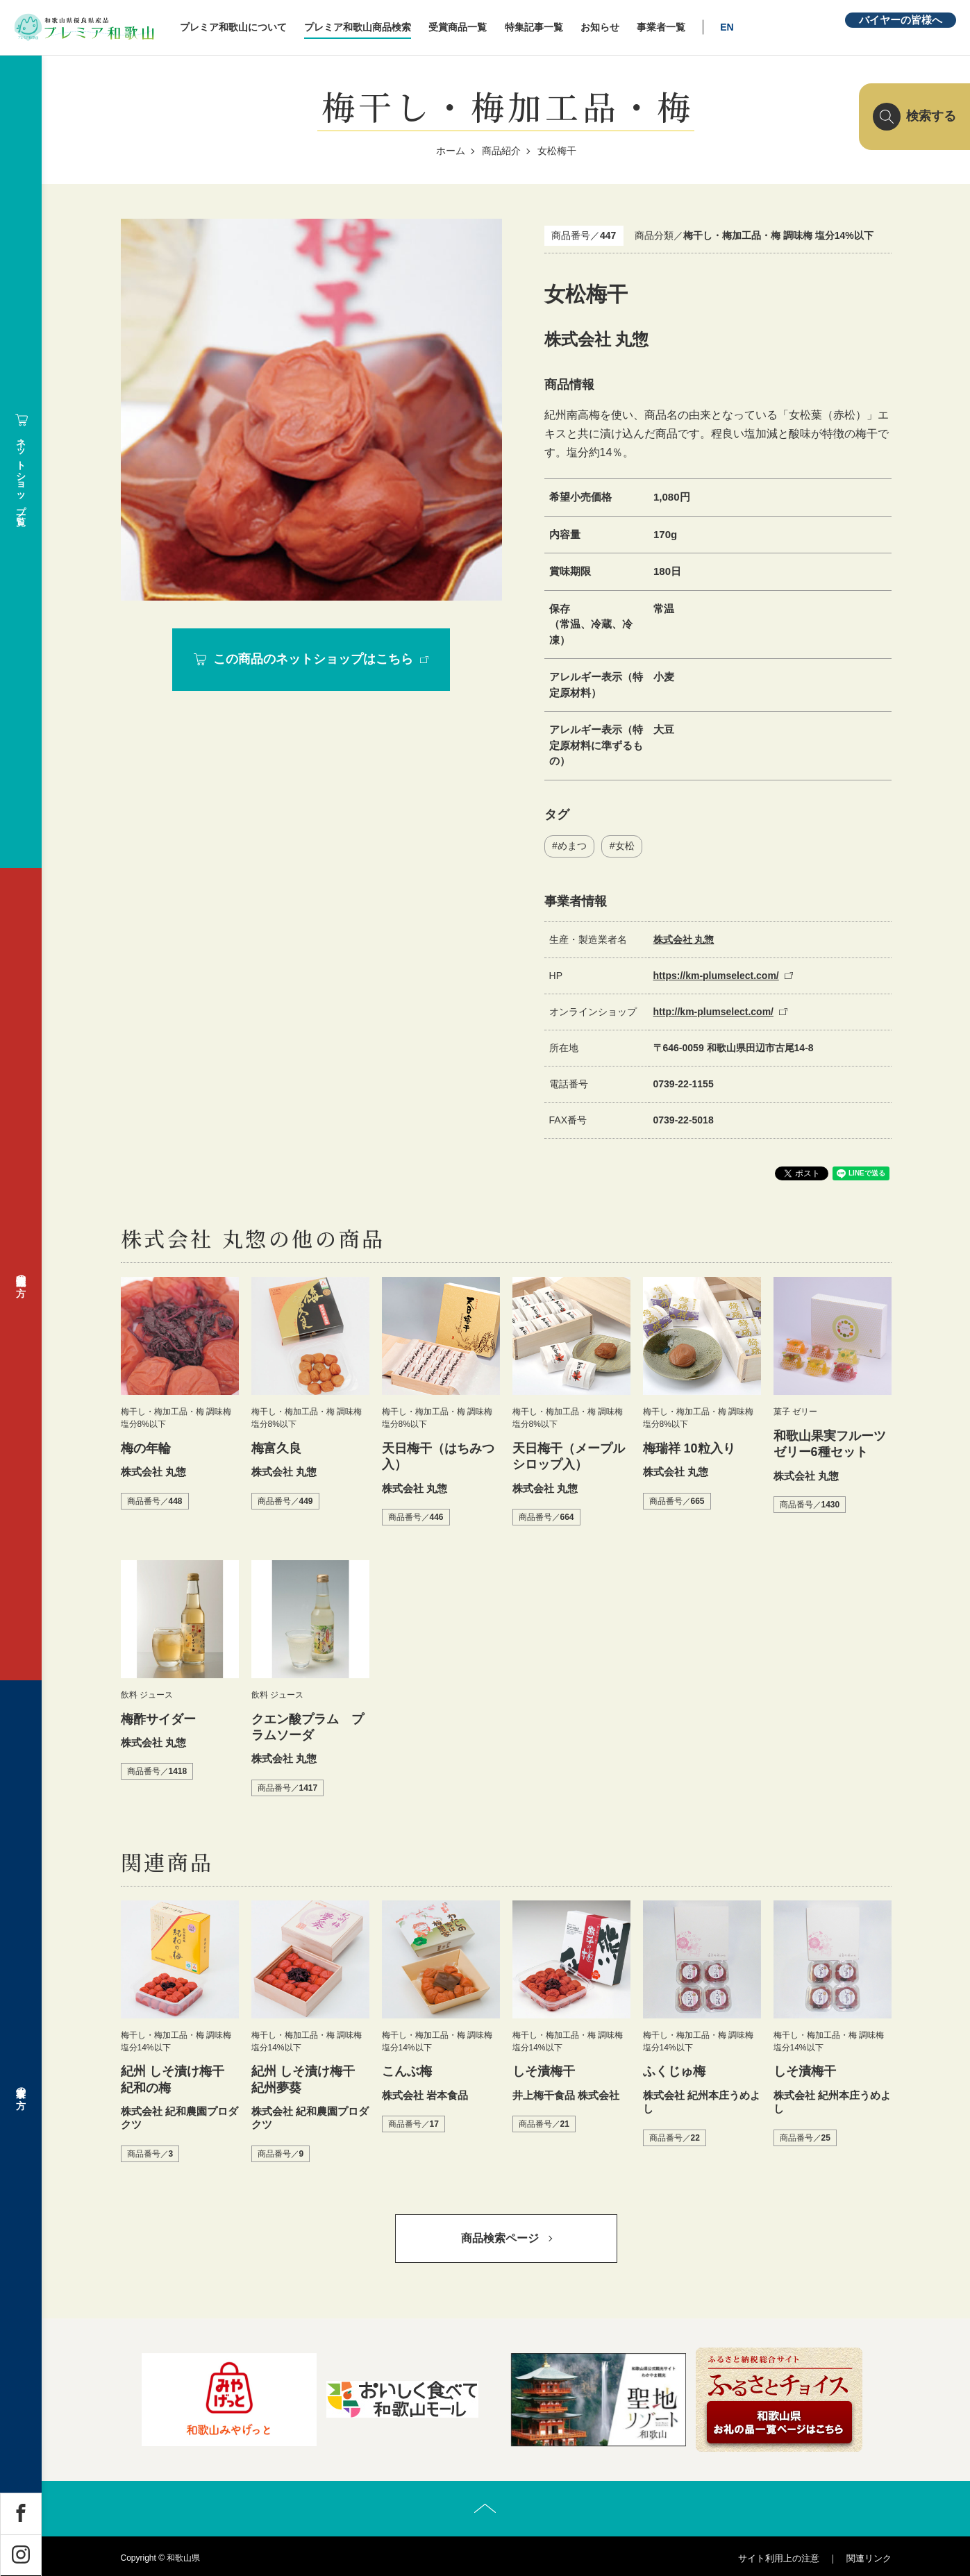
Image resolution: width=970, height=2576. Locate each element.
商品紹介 (501, 150)
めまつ (572, 845)
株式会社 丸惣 (683, 940)
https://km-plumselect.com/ (716, 976)
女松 (625, 845)
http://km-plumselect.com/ (713, 1012)
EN (726, 27)
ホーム (450, 150)
